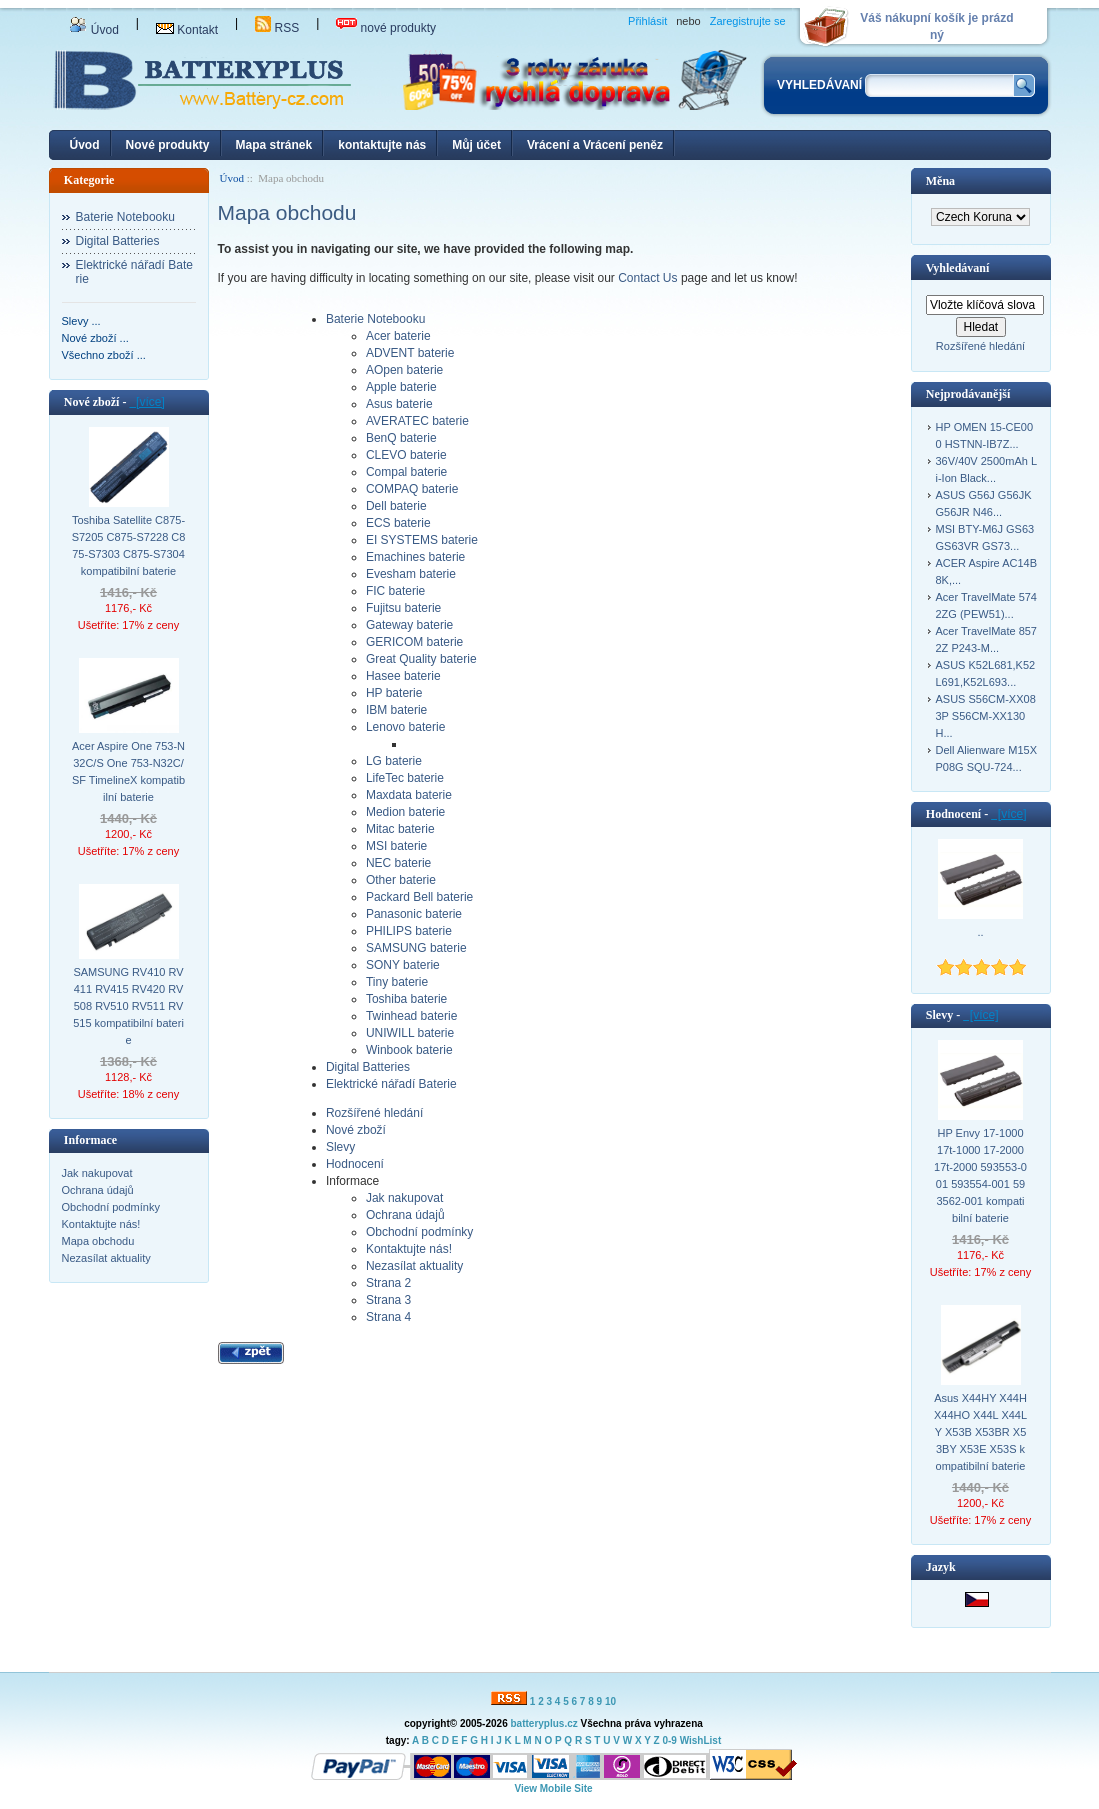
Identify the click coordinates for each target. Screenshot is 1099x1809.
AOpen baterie (404, 370)
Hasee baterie (403, 676)
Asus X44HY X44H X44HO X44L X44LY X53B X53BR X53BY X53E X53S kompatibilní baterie (980, 1432)
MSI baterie (396, 846)
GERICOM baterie (414, 642)
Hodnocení (355, 1164)
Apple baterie (401, 387)
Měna (940, 181)
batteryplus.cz (543, 1723)
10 (610, 1701)
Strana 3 (388, 1300)
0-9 (669, 1740)
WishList (701, 1740)
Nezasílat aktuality (106, 1258)
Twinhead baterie (411, 1016)
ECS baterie (398, 523)
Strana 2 (388, 1283)
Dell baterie (396, 506)
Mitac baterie (400, 829)
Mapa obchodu (98, 1241)
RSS (277, 28)
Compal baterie (406, 472)
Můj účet (476, 145)
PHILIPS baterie (409, 931)
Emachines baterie (415, 557)
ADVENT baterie (410, 353)
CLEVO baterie (406, 455)
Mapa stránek (274, 145)
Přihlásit (647, 21)
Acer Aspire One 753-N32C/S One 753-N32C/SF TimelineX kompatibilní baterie (128, 771)
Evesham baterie (411, 574)
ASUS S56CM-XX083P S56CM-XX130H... (986, 716)
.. (980, 932)
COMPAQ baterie (412, 489)
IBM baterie (396, 710)
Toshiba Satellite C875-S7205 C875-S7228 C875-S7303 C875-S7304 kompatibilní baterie (129, 545)
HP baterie (394, 693)
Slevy (340, 1147)
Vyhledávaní (958, 268)
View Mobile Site (553, 1788)
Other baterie (401, 880)
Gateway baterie (409, 625)
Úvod (94, 30)
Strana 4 (388, 1317)
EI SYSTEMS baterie (422, 540)
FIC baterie (395, 591)
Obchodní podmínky (111, 1207)
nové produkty (386, 28)
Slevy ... (81, 321)
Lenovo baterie (405, 727)
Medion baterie (405, 812)
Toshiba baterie (406, 999)
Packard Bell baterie (419, 897)
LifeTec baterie (405, 778)
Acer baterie (398, 336)
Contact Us (649, 278)
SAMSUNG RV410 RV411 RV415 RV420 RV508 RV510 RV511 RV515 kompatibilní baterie (128, 1006)
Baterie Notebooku (125, 217)
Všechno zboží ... (104, 355)
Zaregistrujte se (748, 21)
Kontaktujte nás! (101, 1224)
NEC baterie (398, 863)
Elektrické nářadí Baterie (134, 272)
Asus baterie (399, 404)
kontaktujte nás (382, 145)
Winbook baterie (409, 1050)
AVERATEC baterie (417, 421)
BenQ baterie (401, 438)
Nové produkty (168, 145)
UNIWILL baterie (410, 1033)
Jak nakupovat (97, 1173)
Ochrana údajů (98, 1190)
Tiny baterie (397, 982)
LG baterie (394, 761)
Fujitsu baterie (403, 608)
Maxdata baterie (409, 795)
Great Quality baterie (421, 659)
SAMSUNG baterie (416, 948)
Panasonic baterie (414, 914)
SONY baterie (403, 965)
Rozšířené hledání (374, 1113)
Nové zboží (356, 1130)
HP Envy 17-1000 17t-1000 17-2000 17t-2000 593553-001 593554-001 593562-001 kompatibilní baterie (980, 1175)
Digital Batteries (118, 241)
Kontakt (187, 30)
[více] (146, 402)
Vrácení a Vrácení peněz (595, 145)
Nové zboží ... (95, 338)
